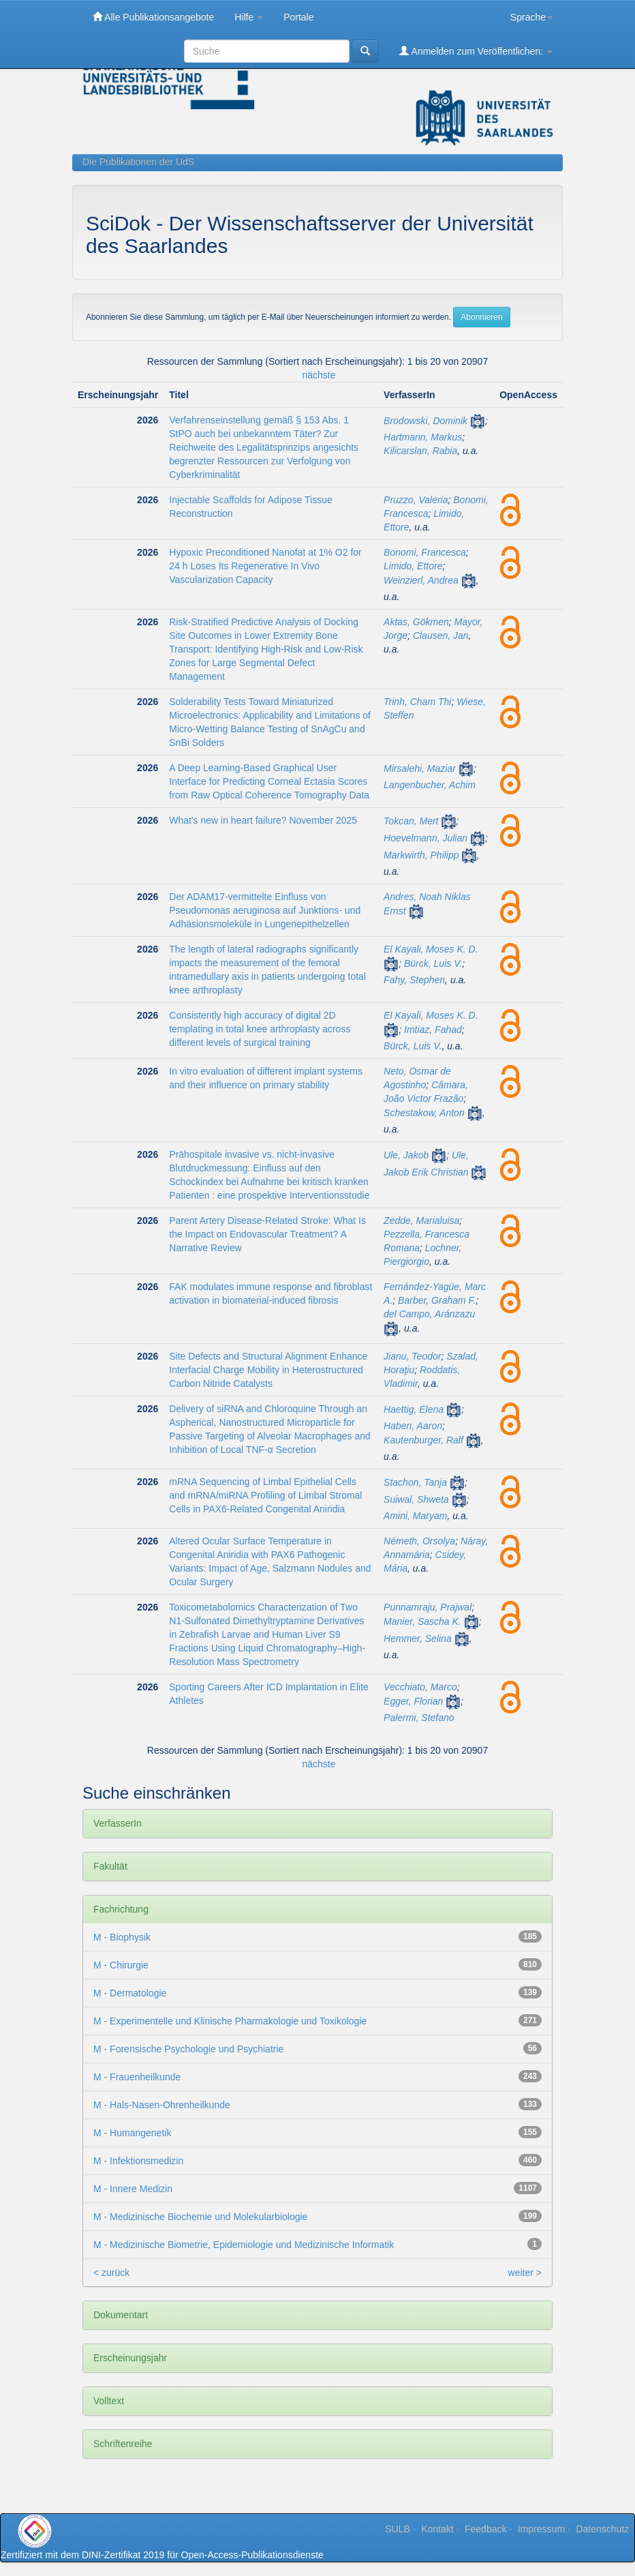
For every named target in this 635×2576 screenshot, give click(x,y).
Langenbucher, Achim (430, 784)
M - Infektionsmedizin (138, 2160)
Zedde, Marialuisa (421, 1220)
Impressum (541, 2528)
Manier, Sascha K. (422, 1621)
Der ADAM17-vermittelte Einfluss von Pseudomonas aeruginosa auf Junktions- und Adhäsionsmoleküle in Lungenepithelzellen (264, 910)
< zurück (111, 2272)
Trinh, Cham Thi (417, 701)
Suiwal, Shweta (416, 1499)
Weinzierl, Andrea (421, 580)
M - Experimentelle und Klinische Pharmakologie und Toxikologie (230, 2021)
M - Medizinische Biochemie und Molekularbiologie (200, 2216)
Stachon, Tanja (415, 1482)
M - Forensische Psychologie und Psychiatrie (188, 2048)
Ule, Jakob (406, 1155)
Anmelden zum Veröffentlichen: (476, 51)
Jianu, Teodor (412, 1356)
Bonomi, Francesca (425, 552)
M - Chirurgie (121, 1965)
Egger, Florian (413, 1701)
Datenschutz (602, 2528)
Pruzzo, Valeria (416, 499)
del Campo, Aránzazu (429, 1313)
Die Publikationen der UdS (138, 161)
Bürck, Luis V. (433, 963)
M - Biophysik (122, 1937)
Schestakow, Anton (424, 1112)
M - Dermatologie (129, 1993)
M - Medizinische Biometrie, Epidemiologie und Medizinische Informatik (243, 2244)
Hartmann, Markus (423, 437)
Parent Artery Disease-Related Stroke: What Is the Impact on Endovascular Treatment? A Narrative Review (267, 1234)
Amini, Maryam (415, 1515)
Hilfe (248, 17)
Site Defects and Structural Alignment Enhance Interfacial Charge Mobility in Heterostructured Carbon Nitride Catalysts (268, 1370)
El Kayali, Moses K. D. (431, 949)
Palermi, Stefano (419, 1717)
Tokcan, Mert (411, 820)
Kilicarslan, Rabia (420, 450)
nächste (318, 375)
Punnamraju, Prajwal (427, 1607)
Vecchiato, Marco (420, 1686)
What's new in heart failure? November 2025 (263, 820)
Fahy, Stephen (414, 979)
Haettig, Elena (414, 1409)
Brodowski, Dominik (425, 420)
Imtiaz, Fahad (433, 1029)
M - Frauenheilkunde (137, 2076)
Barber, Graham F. (437, 1300)
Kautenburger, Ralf (423, 1440)
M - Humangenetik (132, 2132)
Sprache (531, 17)
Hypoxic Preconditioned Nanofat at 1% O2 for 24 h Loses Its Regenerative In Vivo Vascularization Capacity (265, 566)
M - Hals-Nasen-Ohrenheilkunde (161, 2104)
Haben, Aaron (413, 1425)
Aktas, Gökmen (416, 621)
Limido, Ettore (413, 565)
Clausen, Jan (441, 635)
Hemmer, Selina (418, 1638)
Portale (298, 17)
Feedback (485, 2528)
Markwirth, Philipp (421, 855)
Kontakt (437, 2528)
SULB (397, 2528)
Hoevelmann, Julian (425, 838)
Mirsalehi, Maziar (420, 768)
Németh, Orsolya (419, 1541)
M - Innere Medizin (132, 2188)
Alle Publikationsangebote (153, 17)
